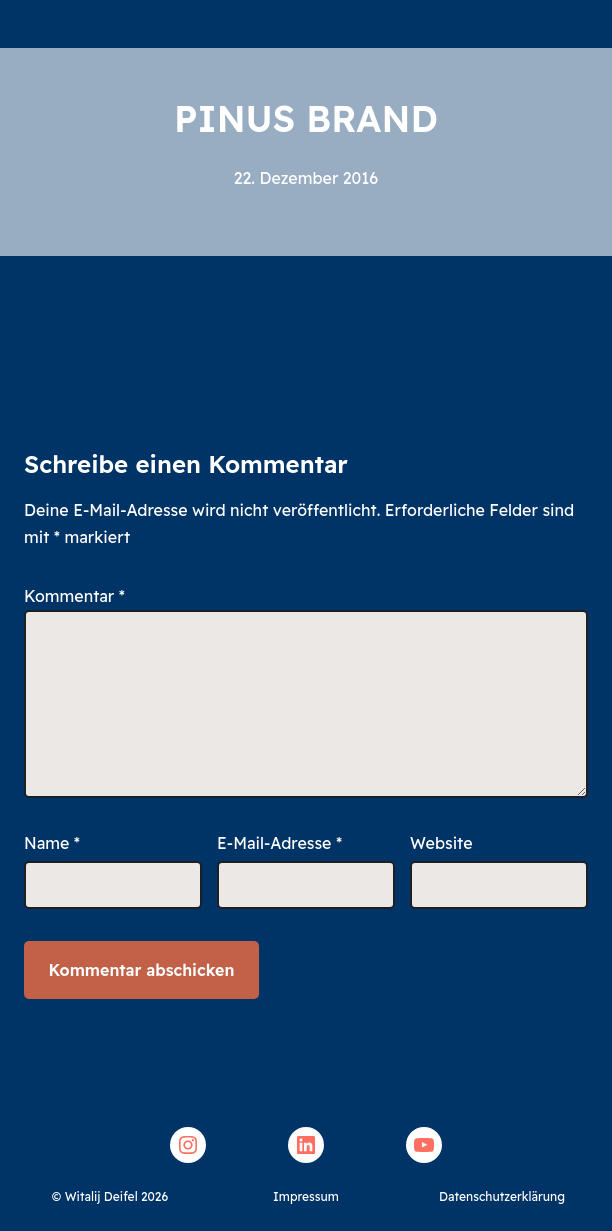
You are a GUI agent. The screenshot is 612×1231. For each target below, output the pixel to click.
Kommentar (74, 596)
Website (441, 843)
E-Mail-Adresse (279, 843)
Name (52, 843)
